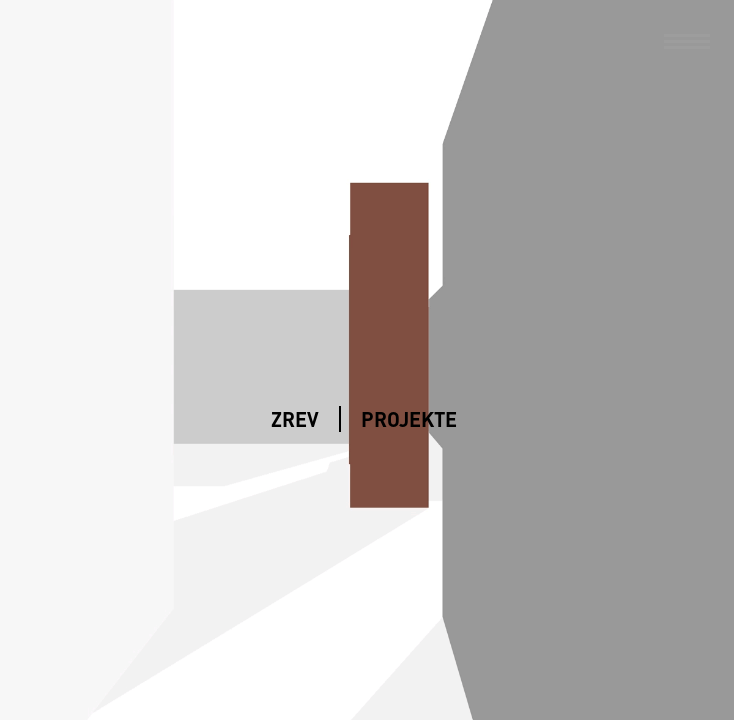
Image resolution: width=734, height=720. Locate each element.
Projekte (409, 419)
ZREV (295, 419)
